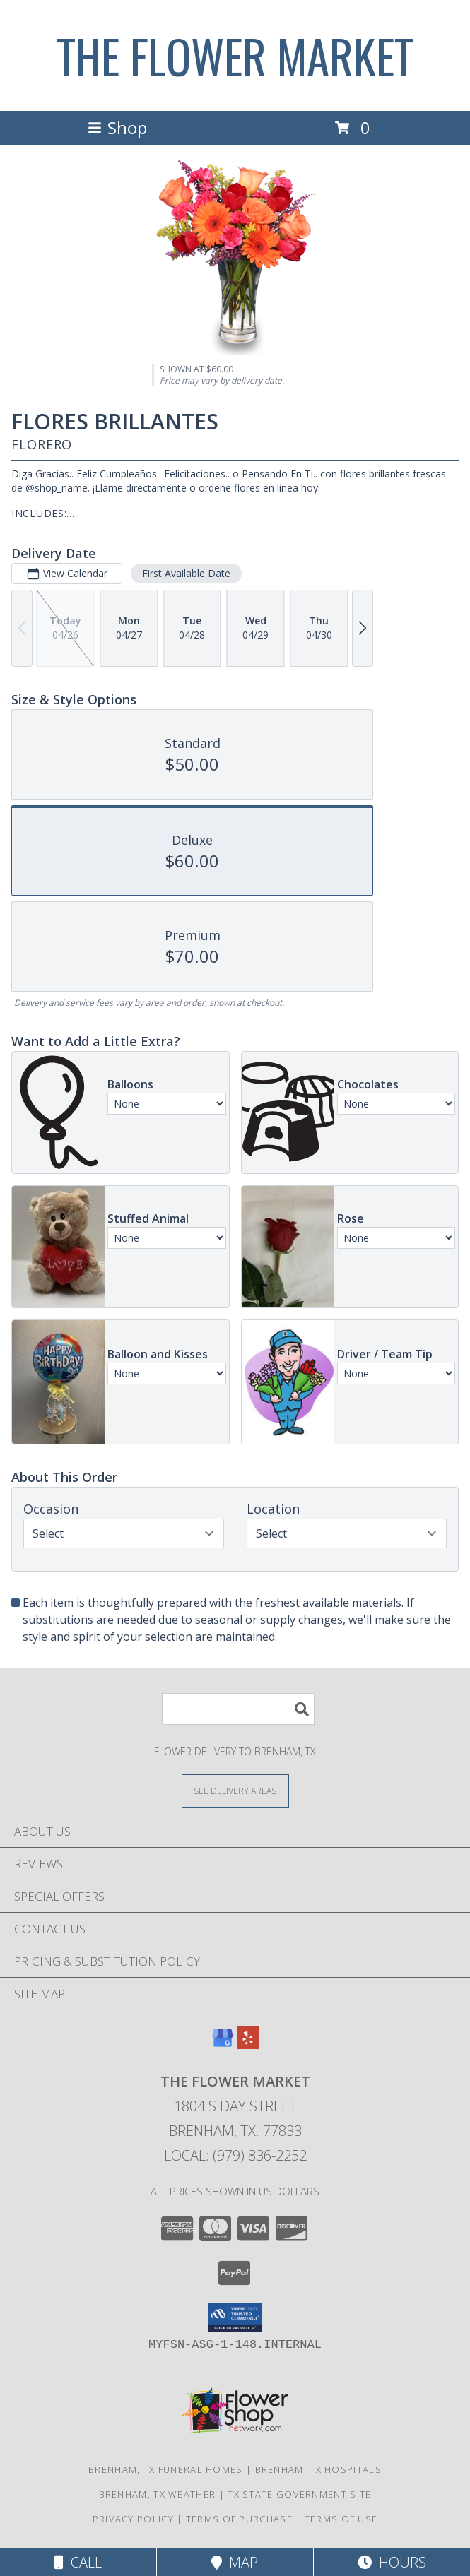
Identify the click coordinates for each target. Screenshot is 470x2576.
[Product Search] (238, 1709)
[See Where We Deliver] (235, 1790)
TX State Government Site (299, 2494)
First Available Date (186, 573)
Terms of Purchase (239, 2518)
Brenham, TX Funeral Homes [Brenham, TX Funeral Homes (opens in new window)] (165, 2469)
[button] (235, 2317)
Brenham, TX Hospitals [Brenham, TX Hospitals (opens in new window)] (318, 2469)
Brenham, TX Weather (157, 2494)
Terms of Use (341, 2518)
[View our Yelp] (248, 2044)
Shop (117, 127)
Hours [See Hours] (392, 2562)
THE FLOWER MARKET (235, 55)
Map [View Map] (234, 2562)
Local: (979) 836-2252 (235, 2155)
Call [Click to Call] (78, 2562)
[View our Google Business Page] (222, 2044)
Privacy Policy (133, 2518)
